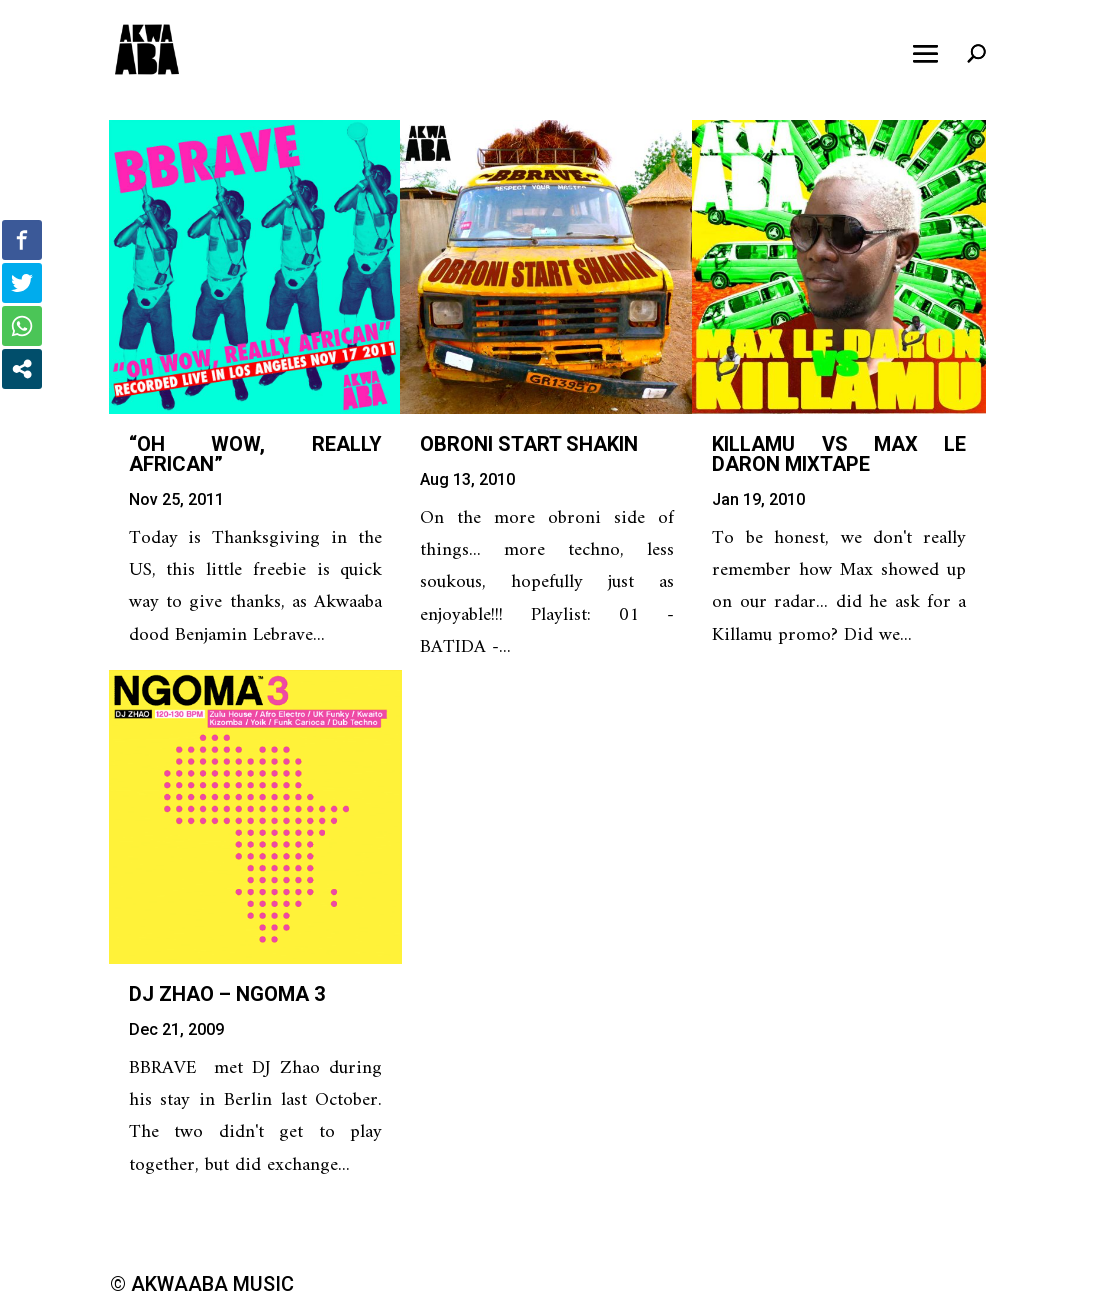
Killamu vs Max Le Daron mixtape (839, 454)
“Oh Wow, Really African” (256, 454)
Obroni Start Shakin (529, 444)
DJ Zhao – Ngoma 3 (227, 994)
